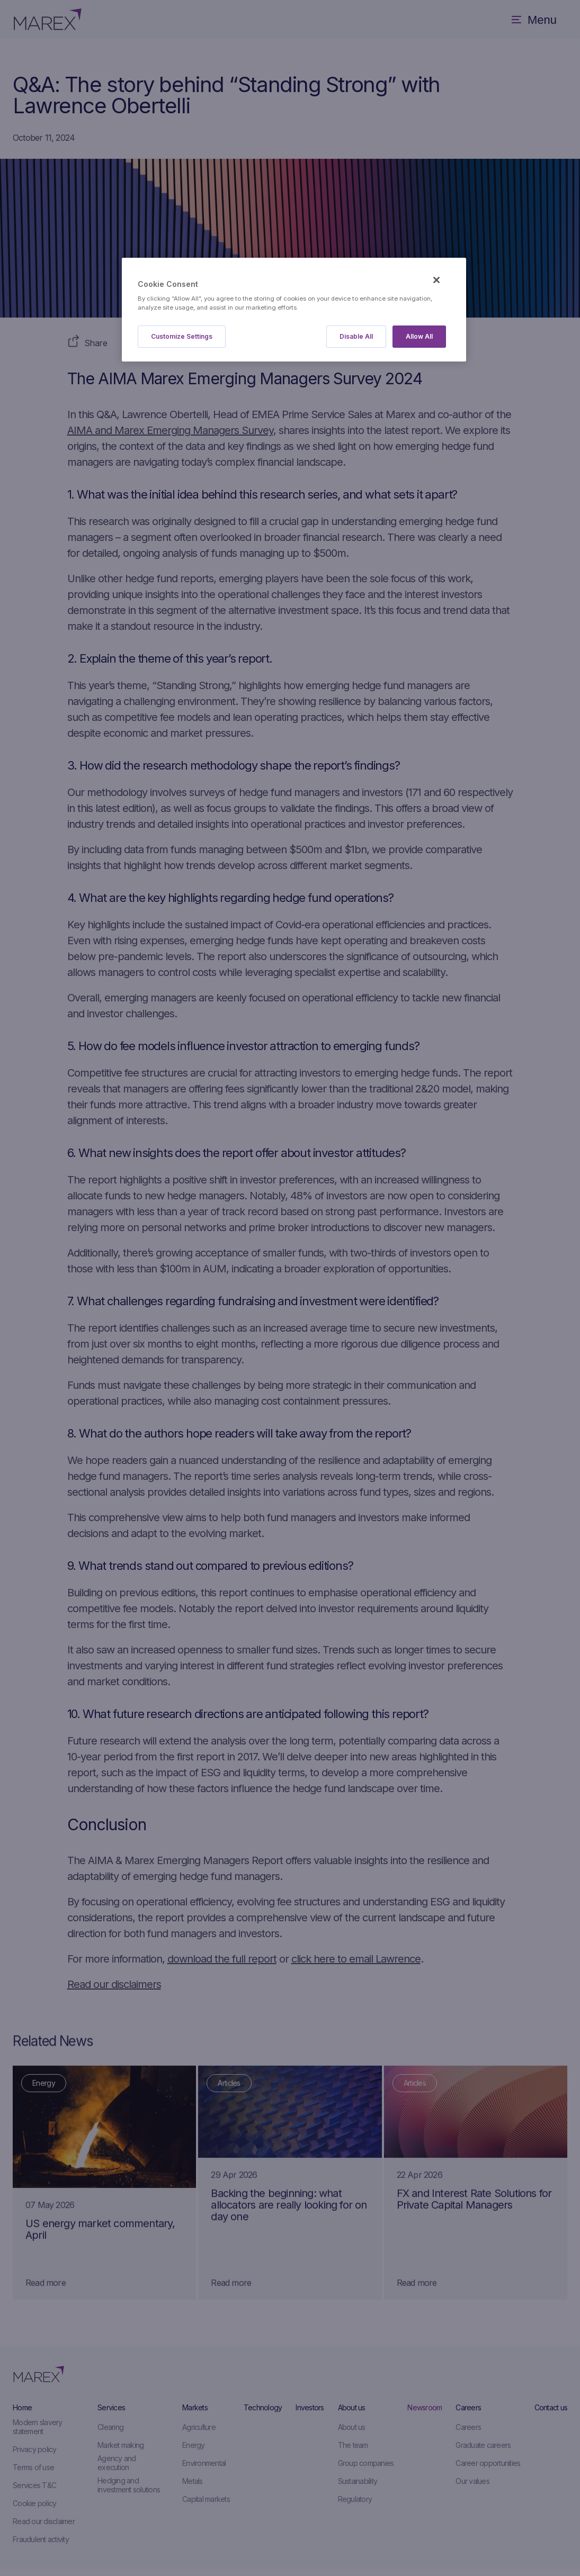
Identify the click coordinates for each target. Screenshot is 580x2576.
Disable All (356, 336)
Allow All (419, 336)
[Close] (436, 280)
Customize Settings (181, 336)
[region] (294, 310)
